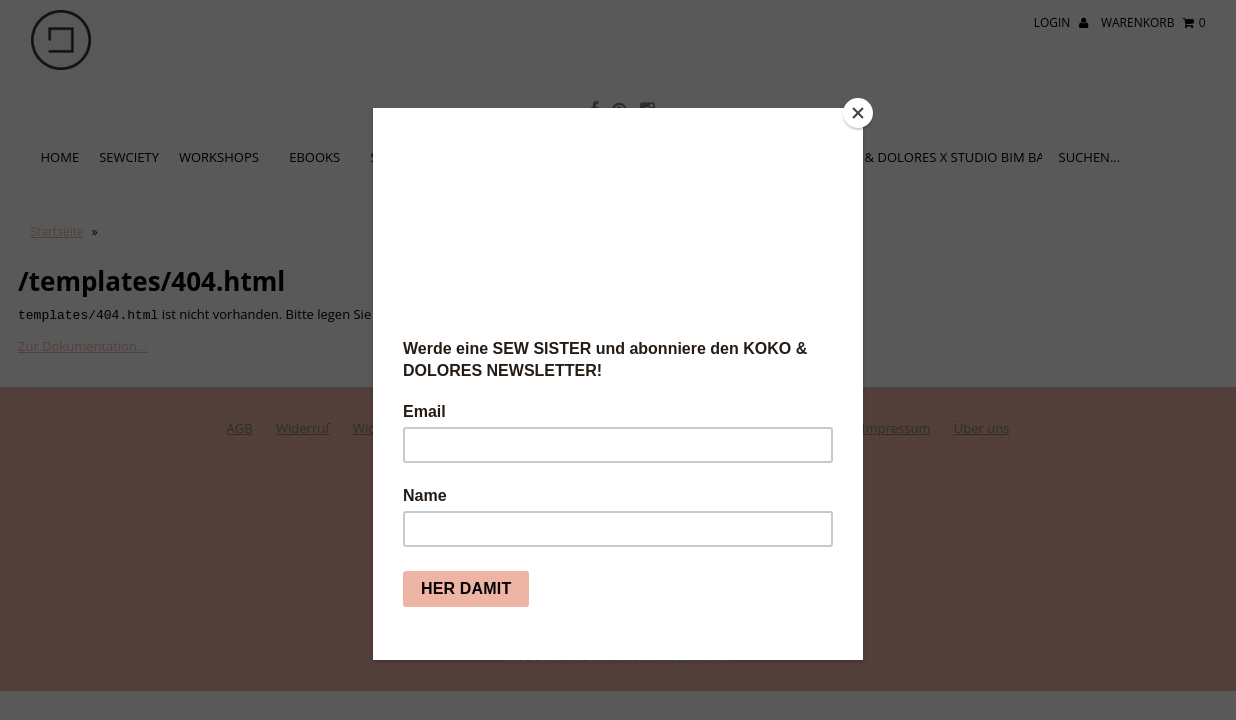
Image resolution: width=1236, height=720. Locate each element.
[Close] (858, 113)
